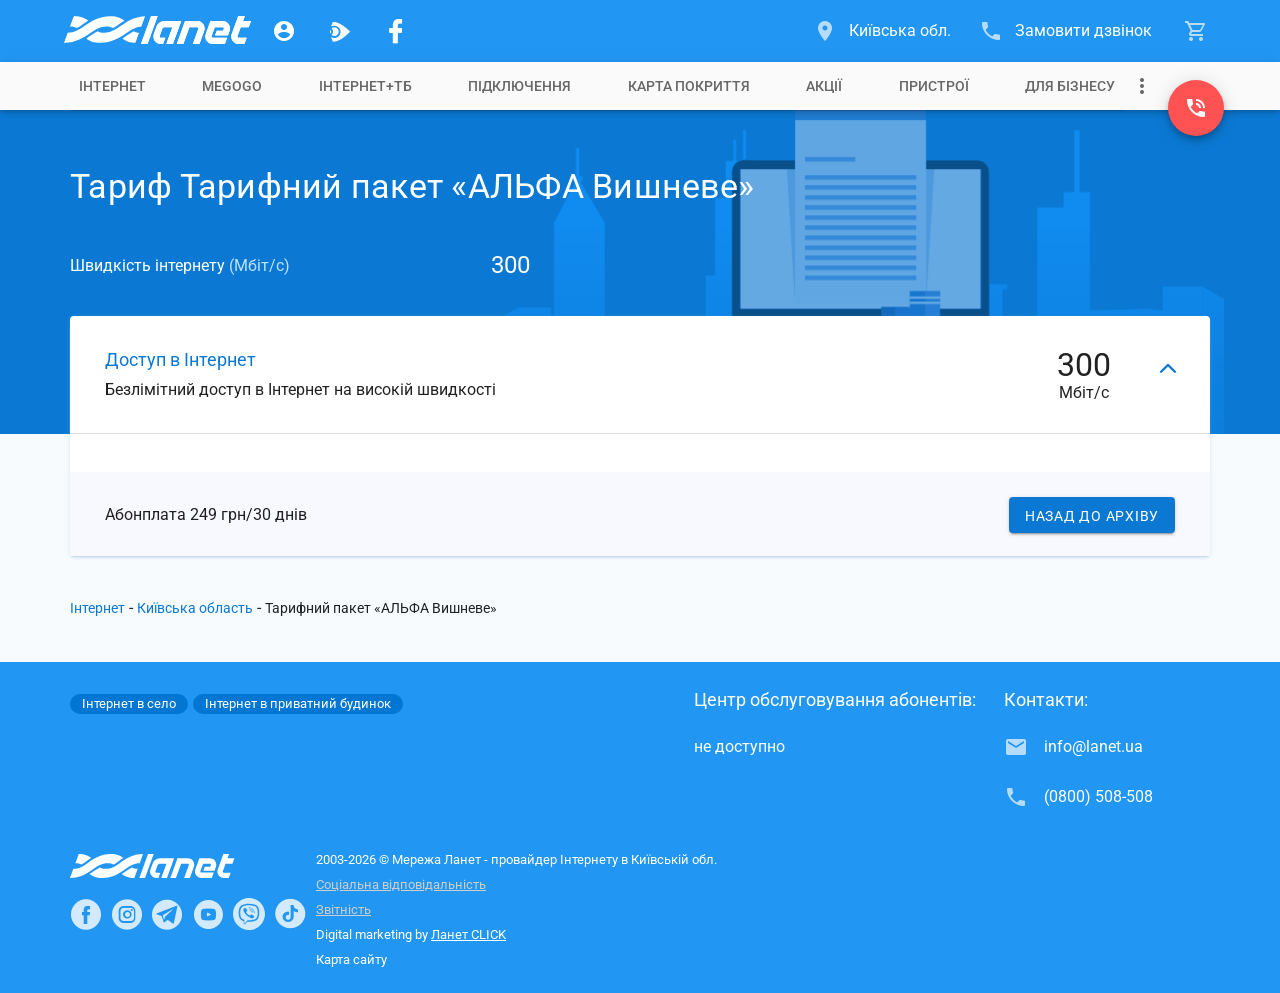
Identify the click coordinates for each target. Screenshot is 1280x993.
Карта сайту (351, 959)
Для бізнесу (1070, 86)
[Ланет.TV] (340, 31)
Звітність (343, 909)
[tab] (112, 86)
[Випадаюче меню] (1142, 86)
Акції (824, 86)
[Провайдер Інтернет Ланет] (175, 866)
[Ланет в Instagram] (127, 914)
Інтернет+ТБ (365, 86)
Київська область (195, 608)
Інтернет (112, 86)
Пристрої (934, 86)
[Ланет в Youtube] (208, 914)
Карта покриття (689, 86)
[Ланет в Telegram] (167, 914)
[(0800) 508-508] (1196, 108)
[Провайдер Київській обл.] (156, 31)
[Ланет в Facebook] (86, 914)
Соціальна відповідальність (401, 884)
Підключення (519, 86)
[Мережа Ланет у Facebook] (396, 31)
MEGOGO (232, 86)
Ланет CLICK (468, 934)
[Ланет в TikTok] (290, 914)
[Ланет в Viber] (249, 914)
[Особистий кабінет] (284, 31)
